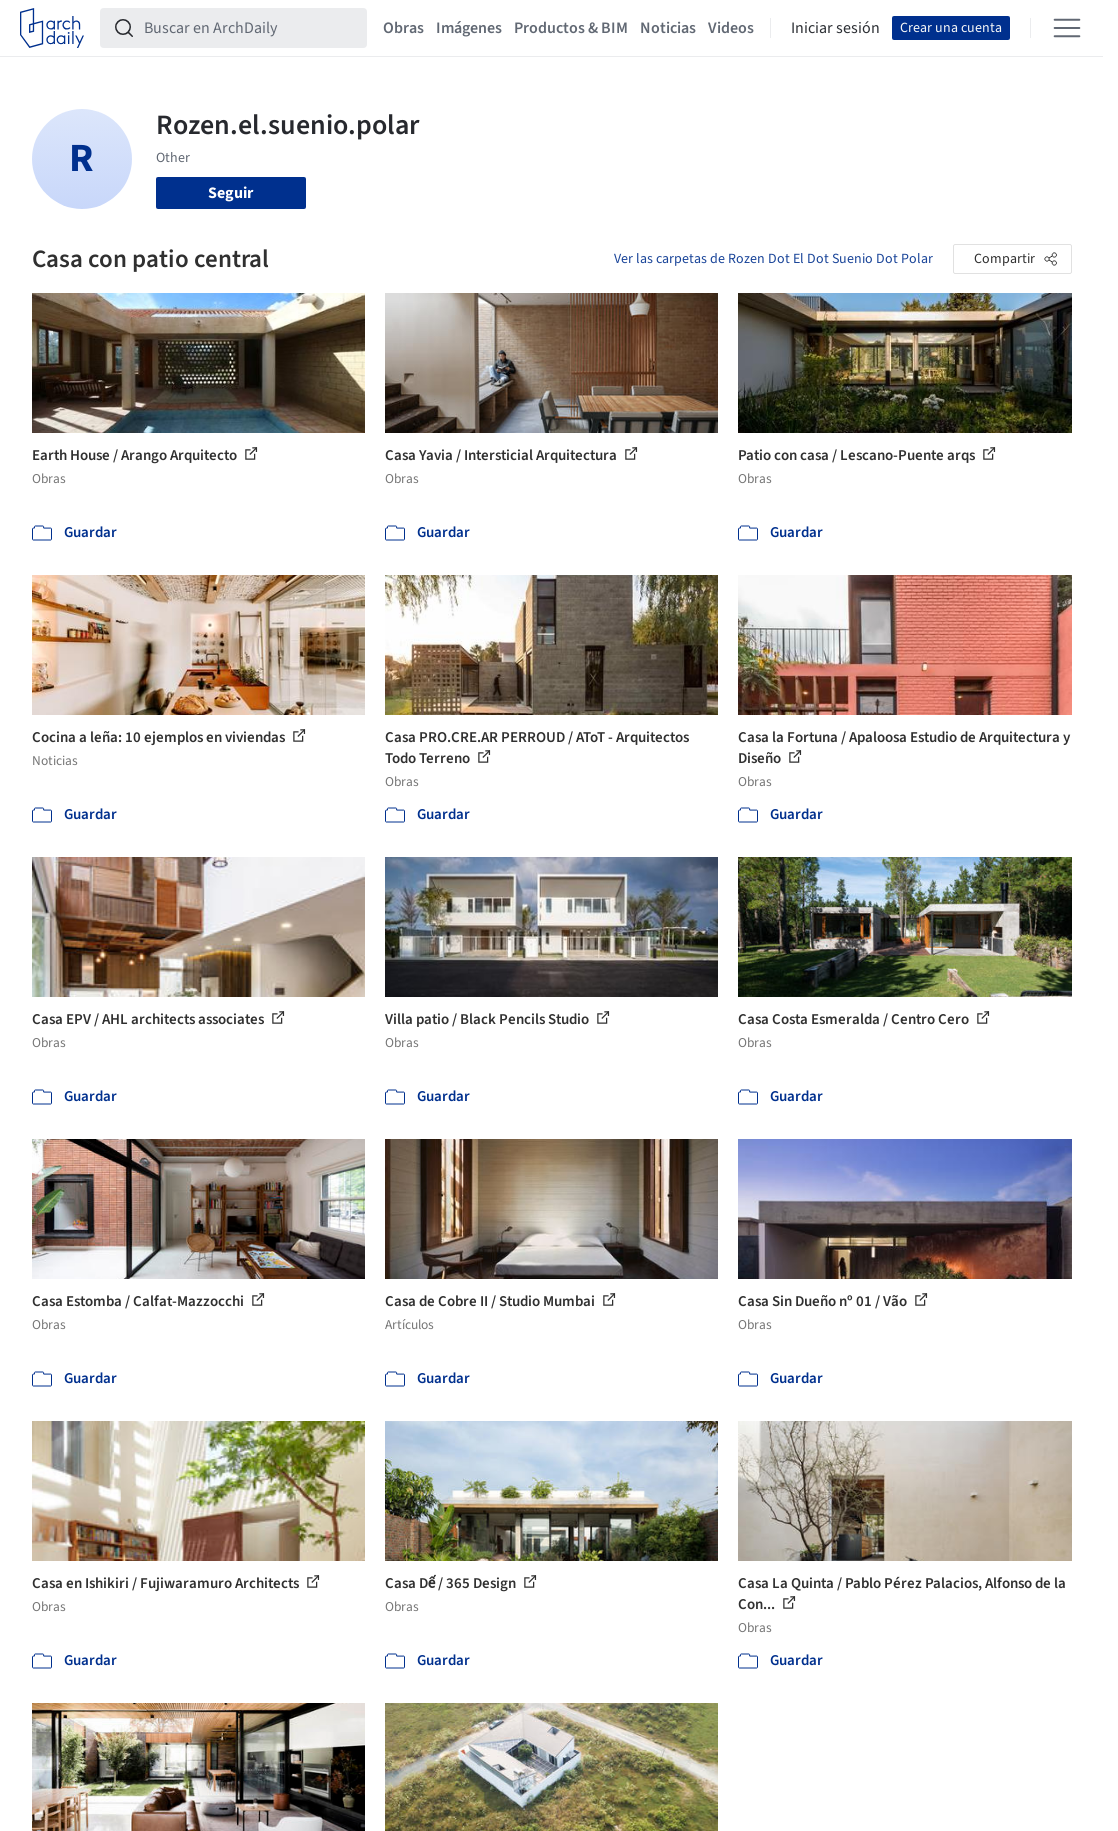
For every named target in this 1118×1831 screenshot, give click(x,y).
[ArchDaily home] (52, 28)
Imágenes (469, 28)
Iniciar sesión (835, 28)
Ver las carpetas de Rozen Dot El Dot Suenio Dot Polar (773, 259)
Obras (403, 28)
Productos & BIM (571, 28)
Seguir (230, 193)
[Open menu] (1067, 28)
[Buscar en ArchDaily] (249, 28)
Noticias (668, 28)
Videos (731, 28)
